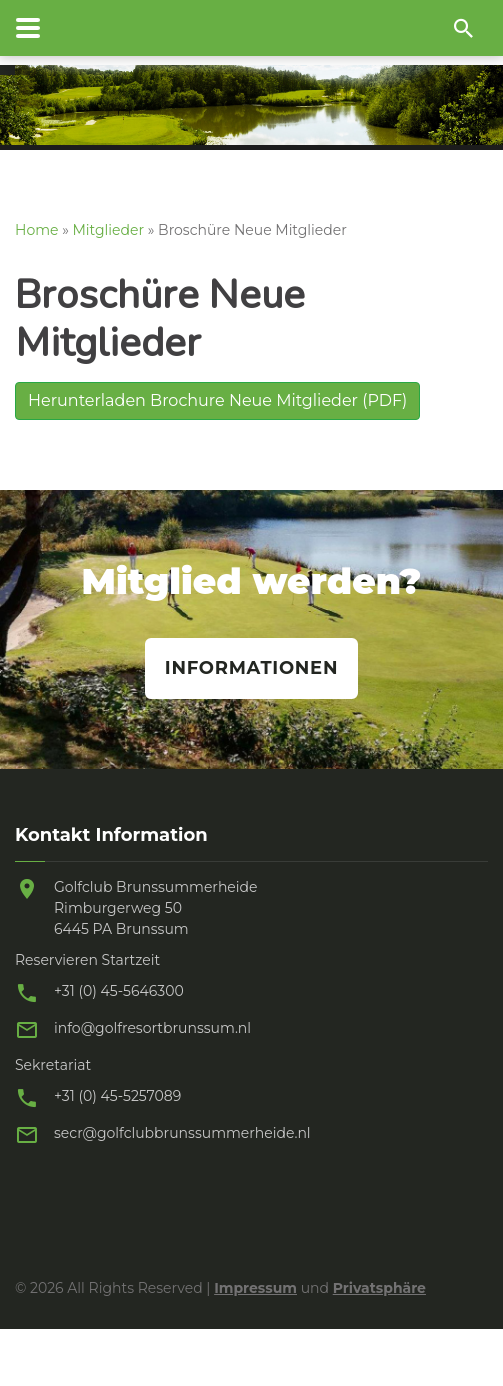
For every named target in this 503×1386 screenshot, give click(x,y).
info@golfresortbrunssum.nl (152, 1028)
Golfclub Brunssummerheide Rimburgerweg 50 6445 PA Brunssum (156, 908)
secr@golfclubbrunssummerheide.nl (182, 1133)
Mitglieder (109, 230)
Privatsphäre (379, 1288)
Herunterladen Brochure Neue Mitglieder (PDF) (217, 400)
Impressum (255, 1288)
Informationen (251, 668)
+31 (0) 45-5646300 (119, 991)
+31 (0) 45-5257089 (117, 1096)
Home (36, 230)
